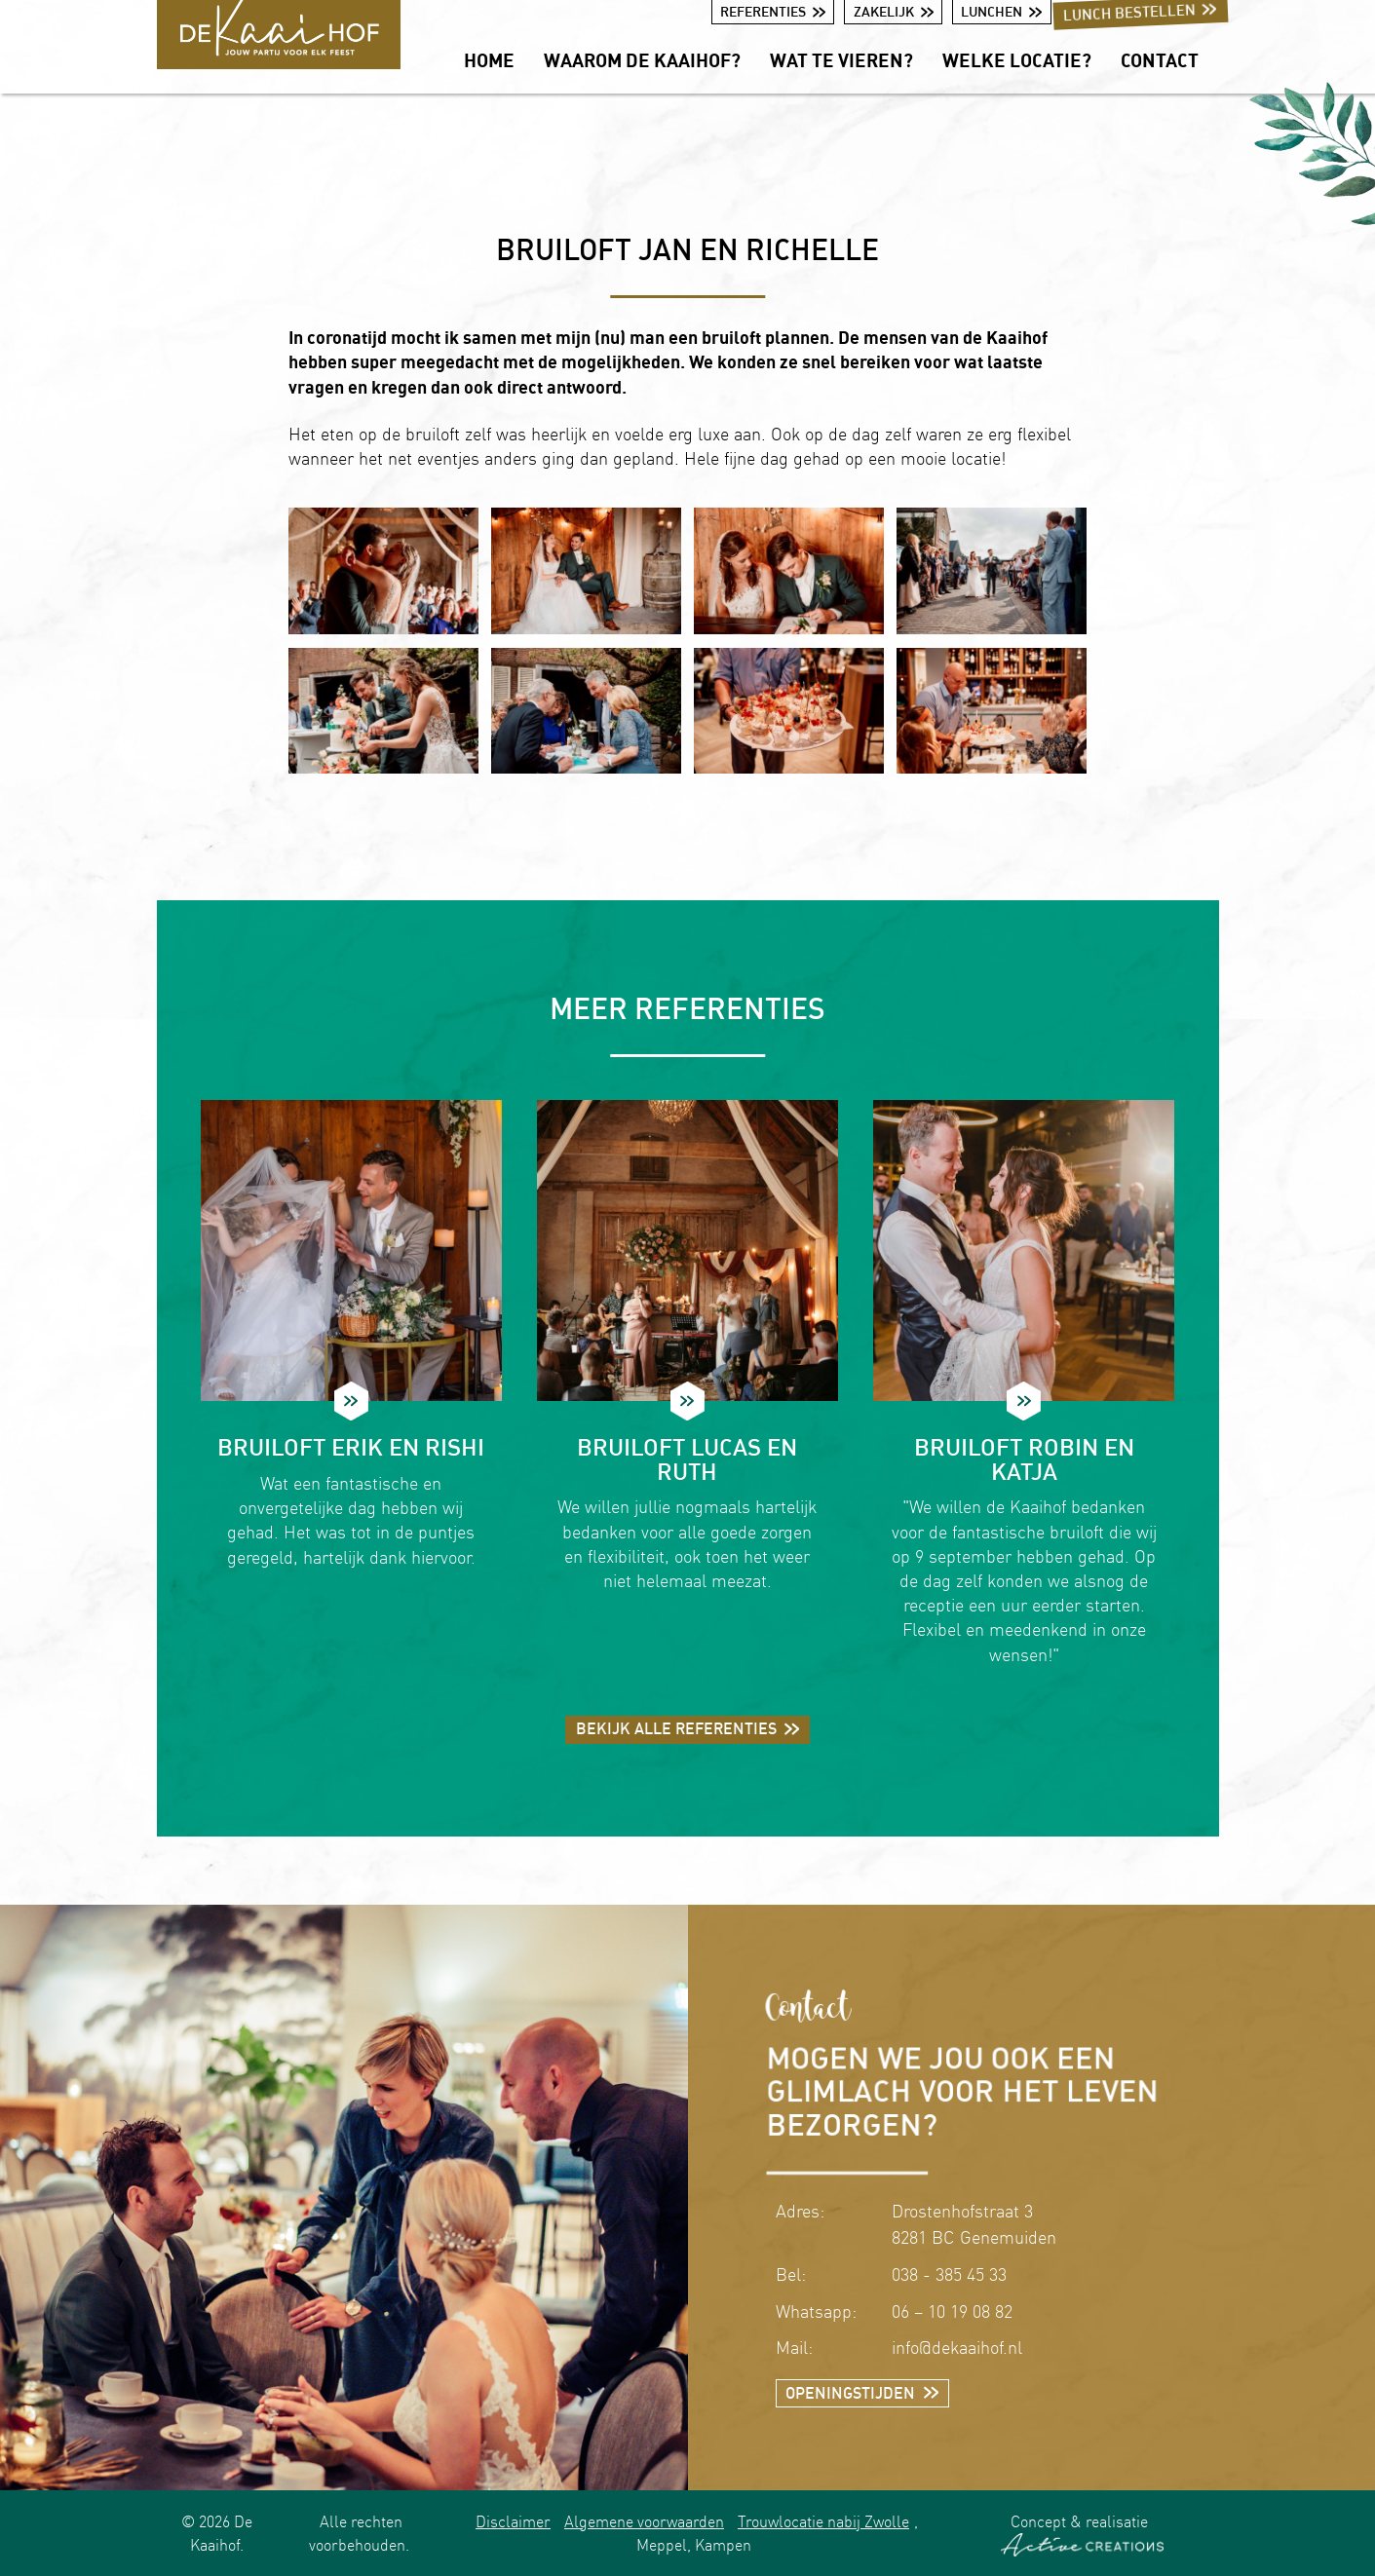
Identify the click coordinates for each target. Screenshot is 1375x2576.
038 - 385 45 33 (949, 2274)
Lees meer (351, 1401)
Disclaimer (513, 2521)
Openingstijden (861, 2393)
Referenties (772, 11)
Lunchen (1001, 11)
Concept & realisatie (1082, 2534)
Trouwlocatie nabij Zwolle (823, 2521)
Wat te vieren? (841, 60)
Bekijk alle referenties (688, 1728)
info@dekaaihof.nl (957, 2347)
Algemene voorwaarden (644, 2521)
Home (489, 60)
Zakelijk (894, 11)
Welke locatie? (1016, 60)
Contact (1160, 60)
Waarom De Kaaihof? (642, 60)
